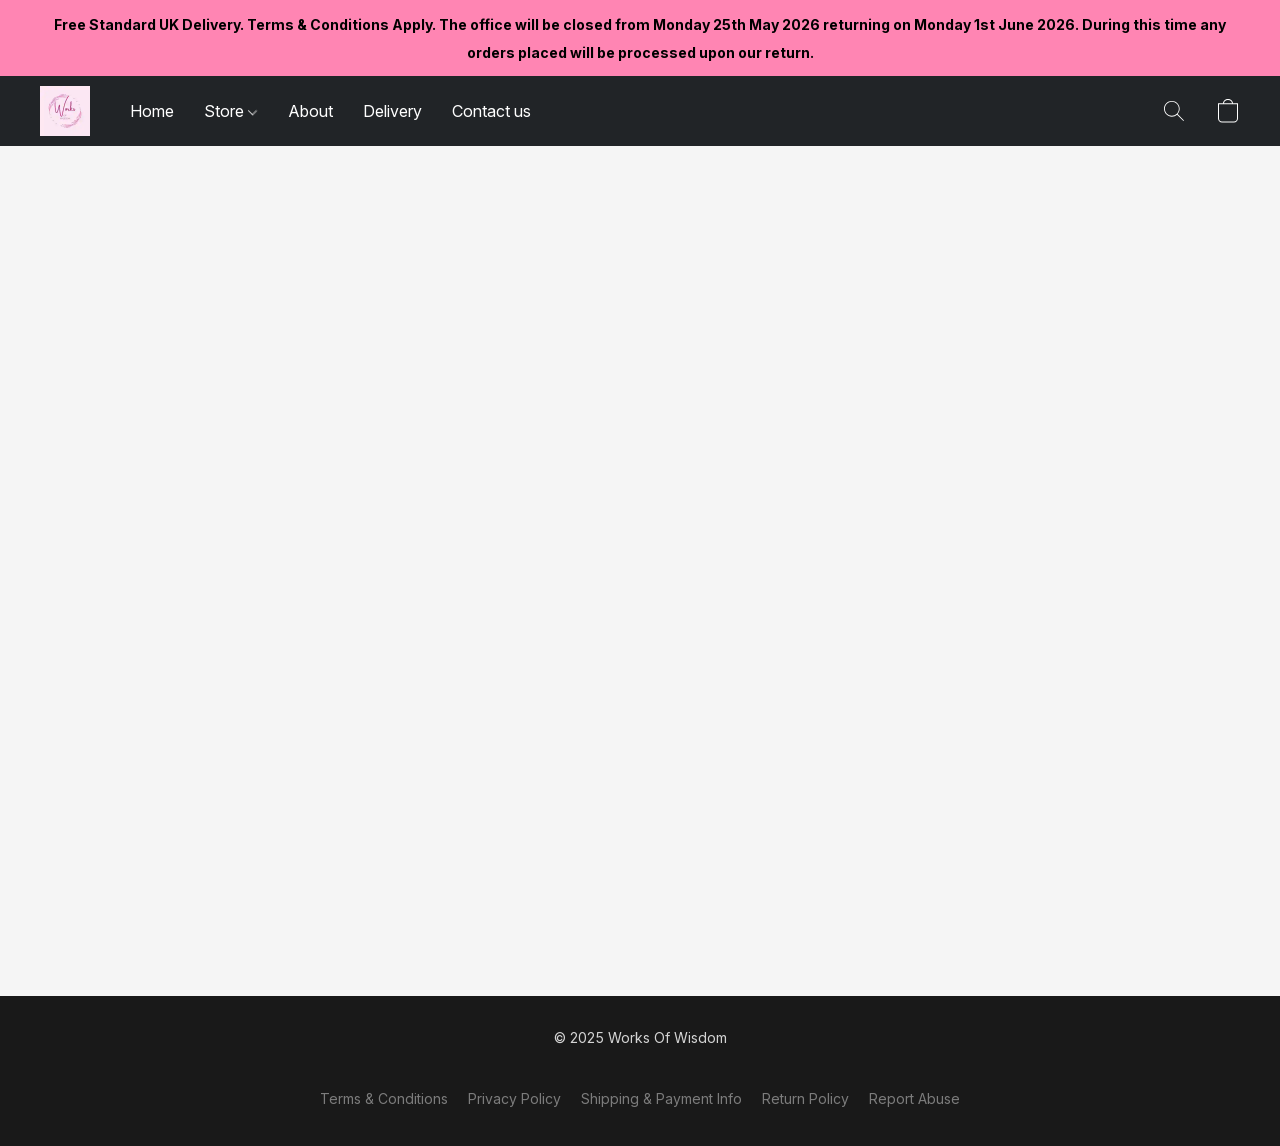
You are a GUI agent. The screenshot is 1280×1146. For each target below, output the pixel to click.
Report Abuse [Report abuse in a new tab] (914, 1098)
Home (152, 111)
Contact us (491, 111)
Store (230, 111)
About (310, 111)
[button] (65, 111)
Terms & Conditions (384, 1098)
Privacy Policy (514, 1098)
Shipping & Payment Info (661, 1098)
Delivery (392, 111)
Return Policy (805, 1098)
